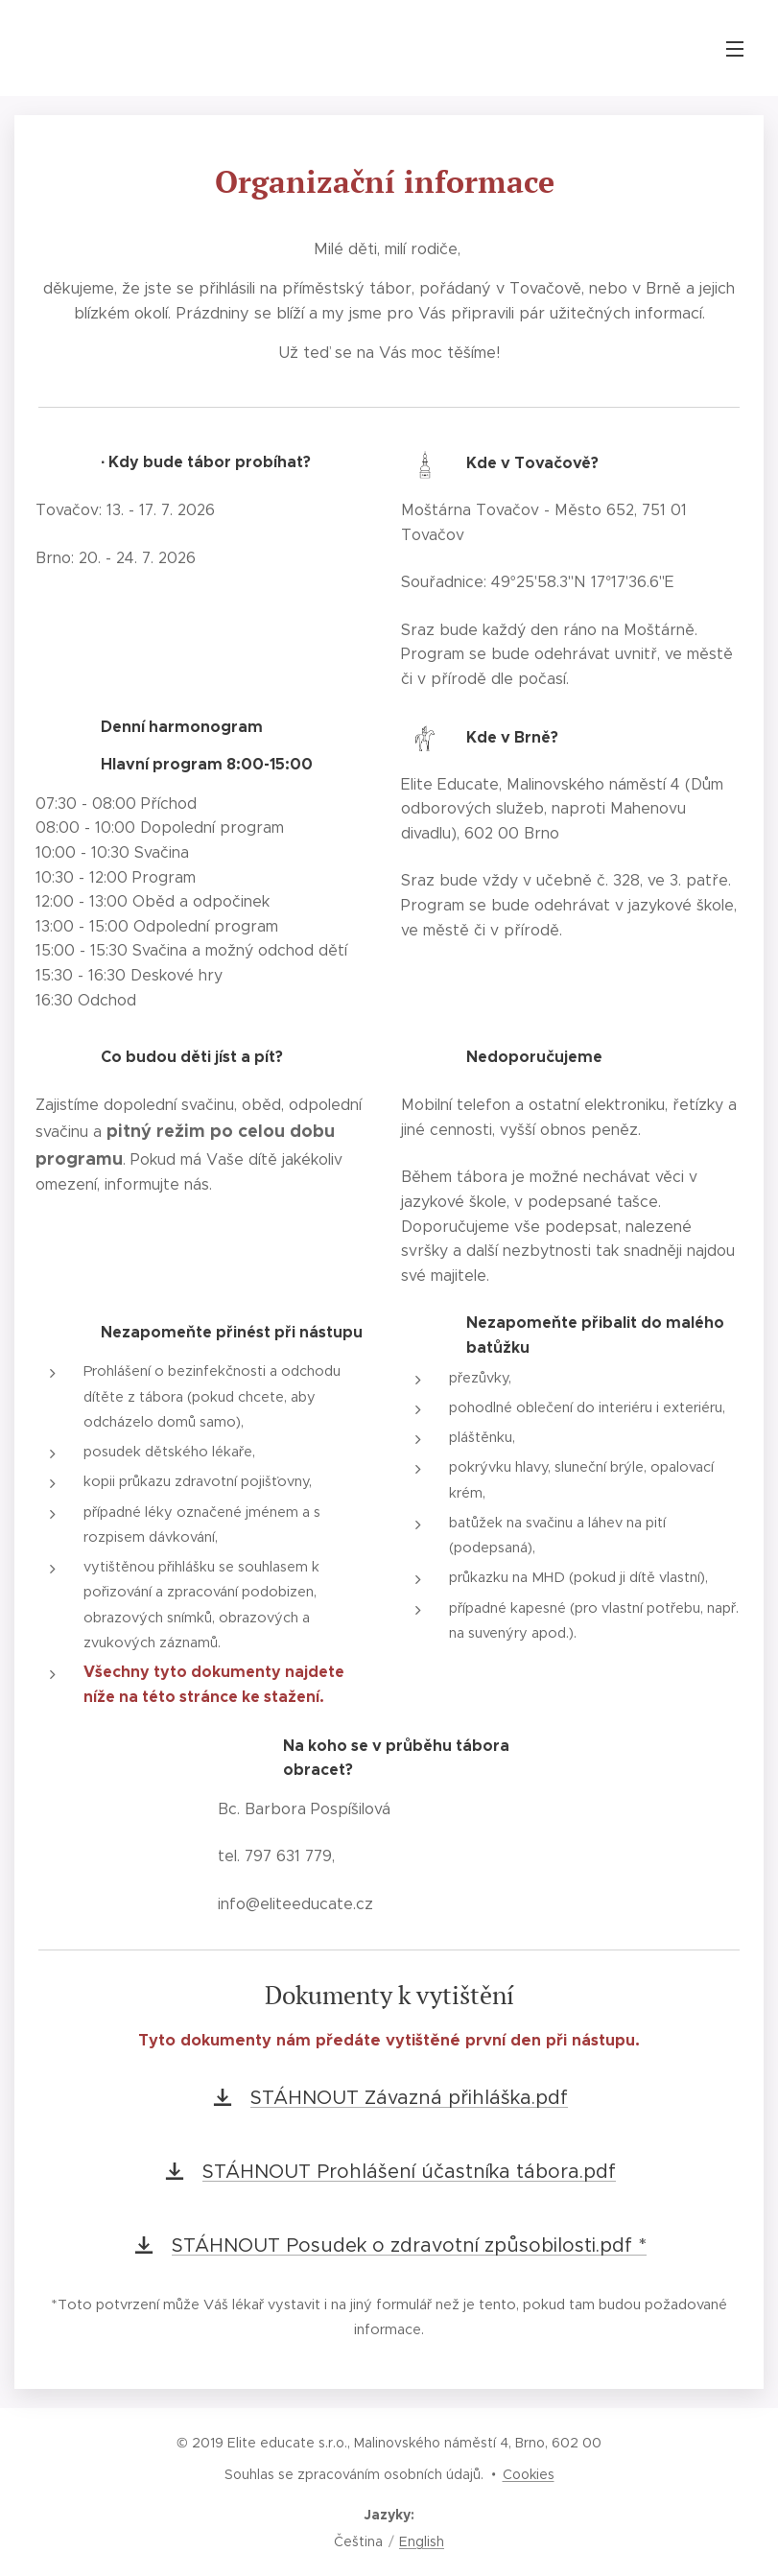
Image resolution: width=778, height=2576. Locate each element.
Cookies (528, 2474)
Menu (734, 49)
